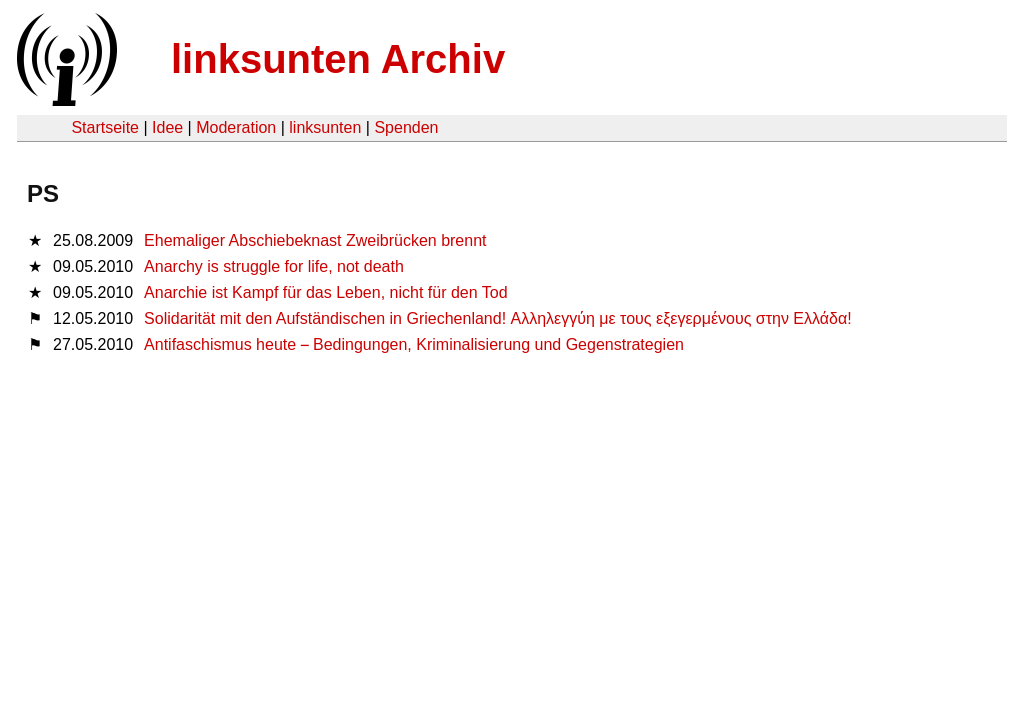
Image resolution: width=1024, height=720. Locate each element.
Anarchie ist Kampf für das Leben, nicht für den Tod (325, 292)
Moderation (236, 127)
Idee (167, 127)
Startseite (105, 127)
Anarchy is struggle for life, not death (274, 266)
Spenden (406, 127)
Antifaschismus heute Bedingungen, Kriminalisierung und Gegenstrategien (414, 344)
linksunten (325, 127)
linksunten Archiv (338, 59)
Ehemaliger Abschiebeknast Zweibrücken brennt (315, 240)
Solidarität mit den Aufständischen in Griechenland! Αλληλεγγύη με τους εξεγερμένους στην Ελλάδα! (498, 318)
